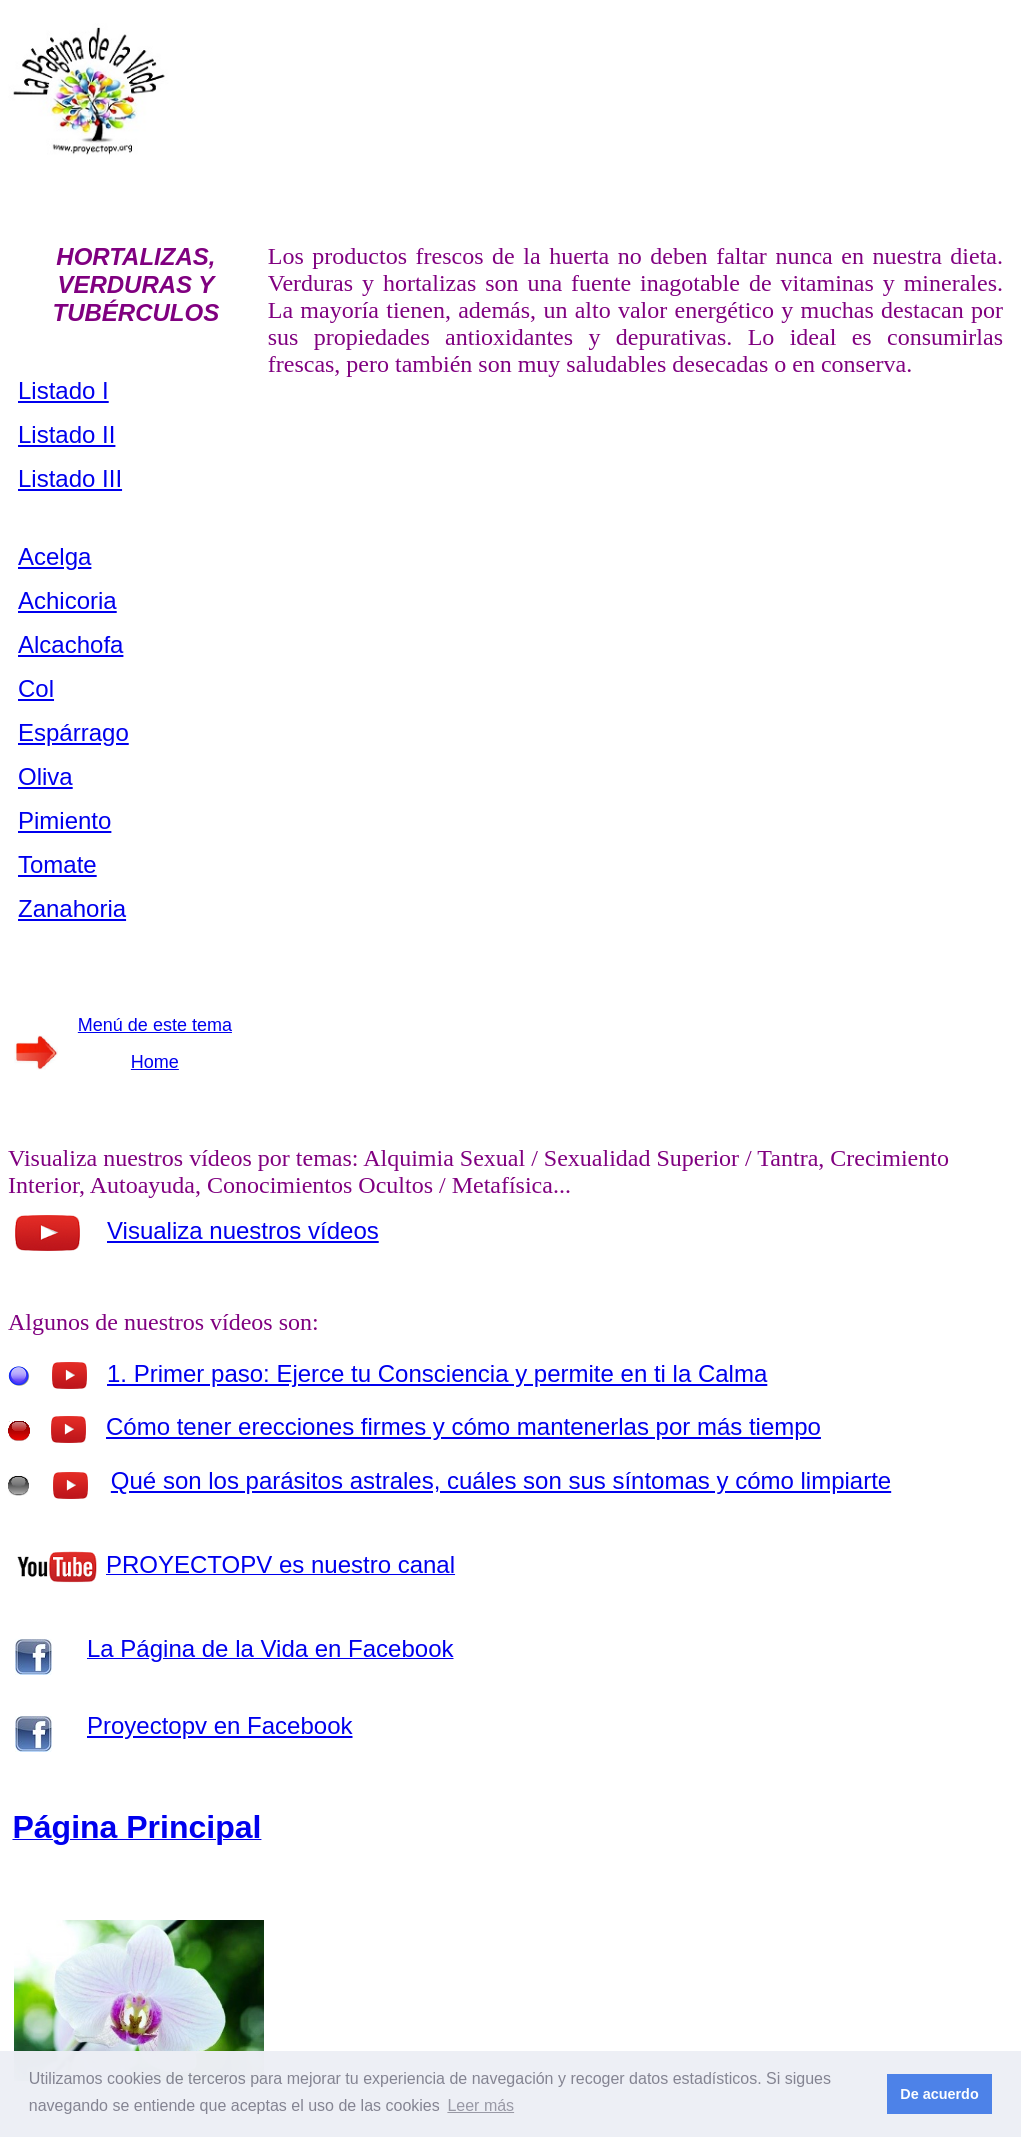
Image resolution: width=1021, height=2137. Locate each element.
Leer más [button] (480, 2105)
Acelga (54, 556)
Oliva (45, 776)
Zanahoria (72, 908)
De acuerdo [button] (939, 2094)
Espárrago (73, 732)
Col (36, 688)
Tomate (57, 864)
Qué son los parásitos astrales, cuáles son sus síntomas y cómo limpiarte (501, 1480)
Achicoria (67, 600)
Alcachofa (70, 644)
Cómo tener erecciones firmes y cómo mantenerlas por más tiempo (463, 1426)
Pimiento (64, 820)
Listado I (63, 390)
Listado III (70, 478)
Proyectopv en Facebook (220, 1725)
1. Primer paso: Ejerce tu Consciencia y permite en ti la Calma (437, 1373)
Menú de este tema (155, 1025)
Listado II (66, 434)
